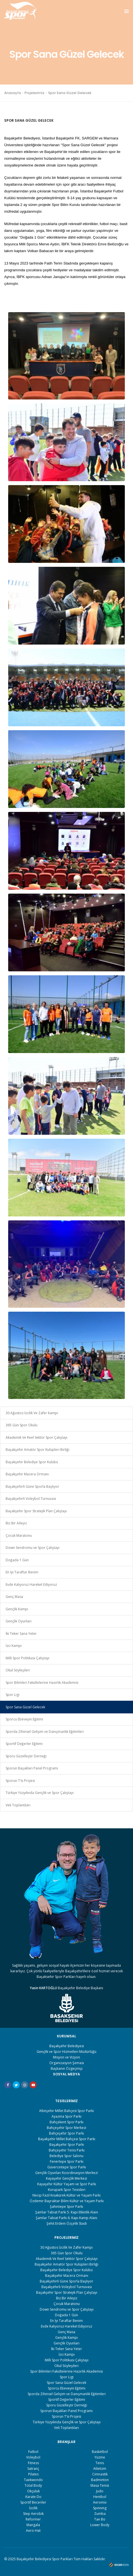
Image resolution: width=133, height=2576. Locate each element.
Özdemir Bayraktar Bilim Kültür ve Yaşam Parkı (67, 2201)
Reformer (33, 2519)
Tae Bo (99, 2519)
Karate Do (33, 2496)
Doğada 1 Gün (17, 1560)
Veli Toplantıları (18, 1805)
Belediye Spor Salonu (66, 2155)
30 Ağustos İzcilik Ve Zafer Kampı (32, 1413)
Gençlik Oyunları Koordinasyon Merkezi (66, 2172)
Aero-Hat (33, 2530)
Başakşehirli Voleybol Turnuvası (31, 1498)
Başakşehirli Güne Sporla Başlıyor (32, 1486)
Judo (99, 2491)
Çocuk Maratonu (19, 1535)
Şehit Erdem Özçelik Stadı (66, 2223)
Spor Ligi (12, 1694)
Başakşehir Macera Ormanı (27, 1474)
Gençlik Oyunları (19, 1621)
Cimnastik (100, 2474)
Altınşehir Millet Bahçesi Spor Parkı (66, 2110)
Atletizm (99, 2468)
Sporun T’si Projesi (20, 1780)
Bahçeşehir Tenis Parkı (67, 2150)
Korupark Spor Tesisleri (66, 2189)
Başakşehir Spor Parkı (66, 2144)
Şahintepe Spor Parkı (66, 2206)
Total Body (33, 2485)
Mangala (33, 2524)
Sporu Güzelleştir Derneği (26, 1756)
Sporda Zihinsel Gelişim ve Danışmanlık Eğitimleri (45, 1731)
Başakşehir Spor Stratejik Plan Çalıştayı (36, 1511)
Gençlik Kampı (17, 1609)
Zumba (100, 2513)
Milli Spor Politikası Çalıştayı (27, 1658)
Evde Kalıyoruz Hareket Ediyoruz (31, 1584)
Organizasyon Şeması (66, 2062)
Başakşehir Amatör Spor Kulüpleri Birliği (37, 1449)
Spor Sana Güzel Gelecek (25, 1707)
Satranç (33, 2468)
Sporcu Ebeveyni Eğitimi (24, 1719)
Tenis (100, 2462)
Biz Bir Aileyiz (16, 1523)
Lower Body (99, 2524)
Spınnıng (100, 2508)
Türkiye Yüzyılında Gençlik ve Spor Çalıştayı (40, 1792)
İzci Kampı (14, 1645)
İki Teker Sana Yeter (21, 1633)
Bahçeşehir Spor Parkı (66, 2133)
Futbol (33, 2451)
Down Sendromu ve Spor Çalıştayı (32, 1547)
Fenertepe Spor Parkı (66, 2161)
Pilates (33, 2474)
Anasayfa (12, 92)
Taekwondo (33, 2479)
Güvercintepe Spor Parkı (66, 2167)
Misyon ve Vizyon (66, 2057)
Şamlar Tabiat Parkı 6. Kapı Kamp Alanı (66, 2217)
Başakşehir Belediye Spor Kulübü (32, 1462)
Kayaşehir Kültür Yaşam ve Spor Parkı (66, 2184)
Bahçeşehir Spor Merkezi (66, 2127)
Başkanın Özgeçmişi (67, 2068)
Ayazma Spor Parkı (66, 2116)
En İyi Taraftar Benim (22, 1572)
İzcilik (33, 2508)
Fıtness (33, 2462)
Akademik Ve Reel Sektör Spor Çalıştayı (36, 1437)
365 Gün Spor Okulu (21, 1425)
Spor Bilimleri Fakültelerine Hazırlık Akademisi (42, 1682)
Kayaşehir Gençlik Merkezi (66, 2178)
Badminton (100, 2479)
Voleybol (33, 2457)
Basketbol (100, 2451)
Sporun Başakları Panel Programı (32, 1768)
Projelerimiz (35, 92)
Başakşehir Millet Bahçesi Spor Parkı (66, 2139)
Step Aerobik (33, 2513)
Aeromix (100, 2502)
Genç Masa (14, 1596)
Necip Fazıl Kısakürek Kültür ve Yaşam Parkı (66, 2195)
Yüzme (99, 2457)
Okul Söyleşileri (18, 1670)
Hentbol (99, 2496)
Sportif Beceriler (33, 2502)
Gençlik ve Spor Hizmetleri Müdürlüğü (66, 2051)
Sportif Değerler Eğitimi (24, 1743)
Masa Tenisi (99, 2485)
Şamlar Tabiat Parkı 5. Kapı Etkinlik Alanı (66, 2212)
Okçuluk (33, 2491)
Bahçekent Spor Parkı (66, 2122)
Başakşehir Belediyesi (66, 2046)
